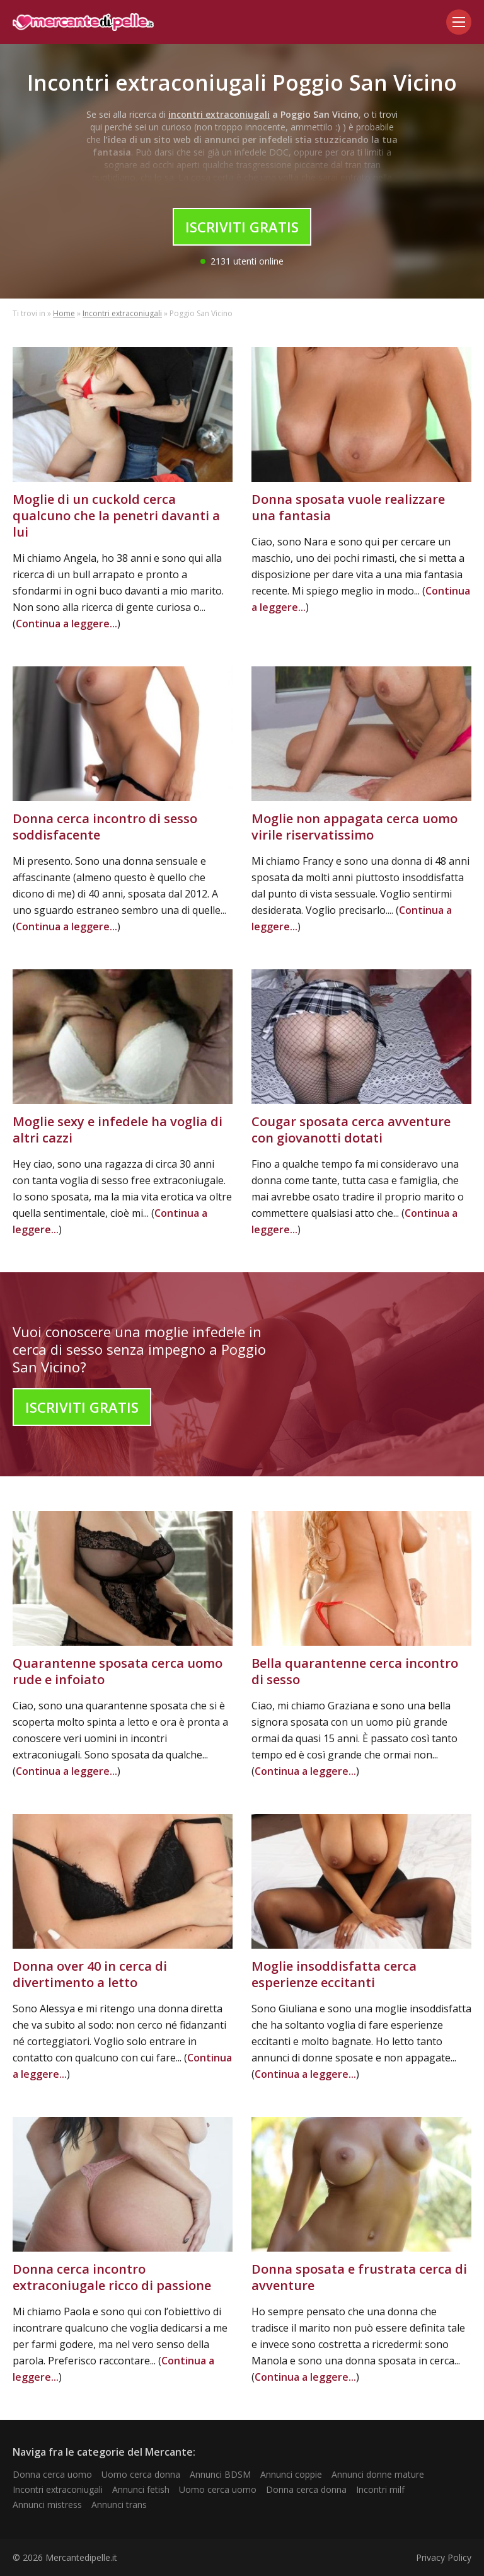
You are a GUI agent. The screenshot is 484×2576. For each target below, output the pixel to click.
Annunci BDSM (220, 2474)
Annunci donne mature (377, 2474)
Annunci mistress (47, 2504)
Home (64, 313)
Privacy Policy (443, 2557)
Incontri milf (380, 2489)
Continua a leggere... (66, 623)
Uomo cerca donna (140, 2474)
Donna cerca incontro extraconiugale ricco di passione (112, 2277)
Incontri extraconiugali (122, 313)
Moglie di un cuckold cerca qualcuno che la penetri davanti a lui (116, 515)
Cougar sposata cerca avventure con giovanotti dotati (351, 1129)
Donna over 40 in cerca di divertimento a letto (90, 1974)
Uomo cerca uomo (217, 2489)
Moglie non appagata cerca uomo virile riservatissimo (354, 826)
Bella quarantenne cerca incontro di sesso (354, 1671)
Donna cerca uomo (52, 2474)
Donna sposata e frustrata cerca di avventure (359, 2277)
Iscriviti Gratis (242, 226)
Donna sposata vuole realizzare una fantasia (348, 507)
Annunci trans (119, 2504)
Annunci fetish (141, 2489)
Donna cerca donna (306, 2489)
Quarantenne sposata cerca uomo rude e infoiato (117, 1671)
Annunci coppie (291, 2474)
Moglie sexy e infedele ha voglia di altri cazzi (117, 1129)
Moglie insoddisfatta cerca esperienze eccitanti (334, 1974)
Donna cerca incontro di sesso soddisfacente (105, 826)
